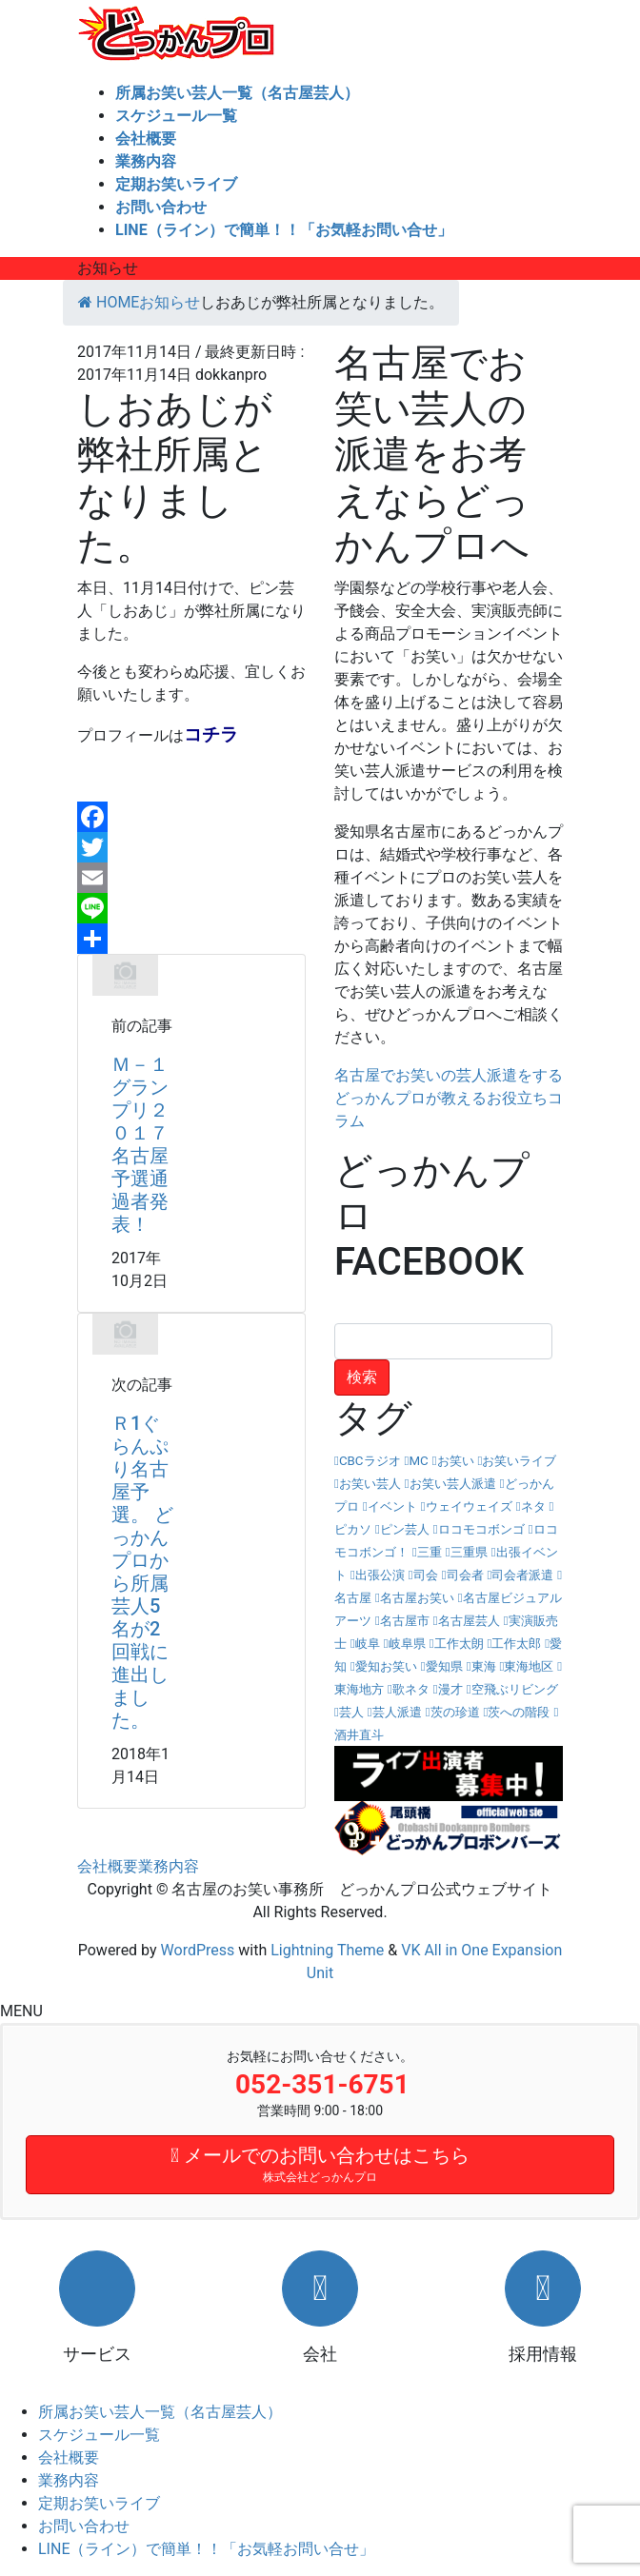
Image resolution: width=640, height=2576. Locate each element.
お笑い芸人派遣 (453, 1483)
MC (418, 1461)
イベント (392, 1506)
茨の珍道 (455, 1712)
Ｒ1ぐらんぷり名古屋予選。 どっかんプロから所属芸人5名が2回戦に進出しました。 (142, 1572)
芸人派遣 (397, 1712)
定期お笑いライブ (99, 2503)
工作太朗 (459, 1643)
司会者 (465, 1575)
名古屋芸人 (469, 1621)
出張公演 (380, 1575)
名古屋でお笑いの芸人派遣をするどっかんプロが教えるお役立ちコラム (448, 1098)
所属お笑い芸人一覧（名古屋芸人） (160, 2412)
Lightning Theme (327, 1950)
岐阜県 (407, 1643)
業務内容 (168, 1866)
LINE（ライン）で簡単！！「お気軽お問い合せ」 (206, 2549)
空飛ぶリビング (514, 1689)
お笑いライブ (519, 1461)
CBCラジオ (370, 1461)
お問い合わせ (84, 2526)
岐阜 (367, 1643)
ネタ (533, 1506)
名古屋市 (405, 1621)
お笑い (455, 1461)
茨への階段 (519, 1712)
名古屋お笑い (417, 1598)
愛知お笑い (386, 1666)
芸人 (351, 1712)
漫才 (450, 1689)
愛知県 (444, 1666)
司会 (425, 1575)
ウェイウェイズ (469, 1506)
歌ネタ (411, 1689)
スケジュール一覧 (99, 2435)
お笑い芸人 (370, 1483)
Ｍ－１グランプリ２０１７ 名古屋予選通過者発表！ (149, 1144)
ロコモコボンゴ (481, 1529)
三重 (429, 1552)
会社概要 (107, 1866)
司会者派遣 (522, 1575)
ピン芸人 (405, 1529)
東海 (483, 1666)
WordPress (198, 1950)
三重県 (469, 1552)
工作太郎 (516, 1643)
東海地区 (528, 1666)
